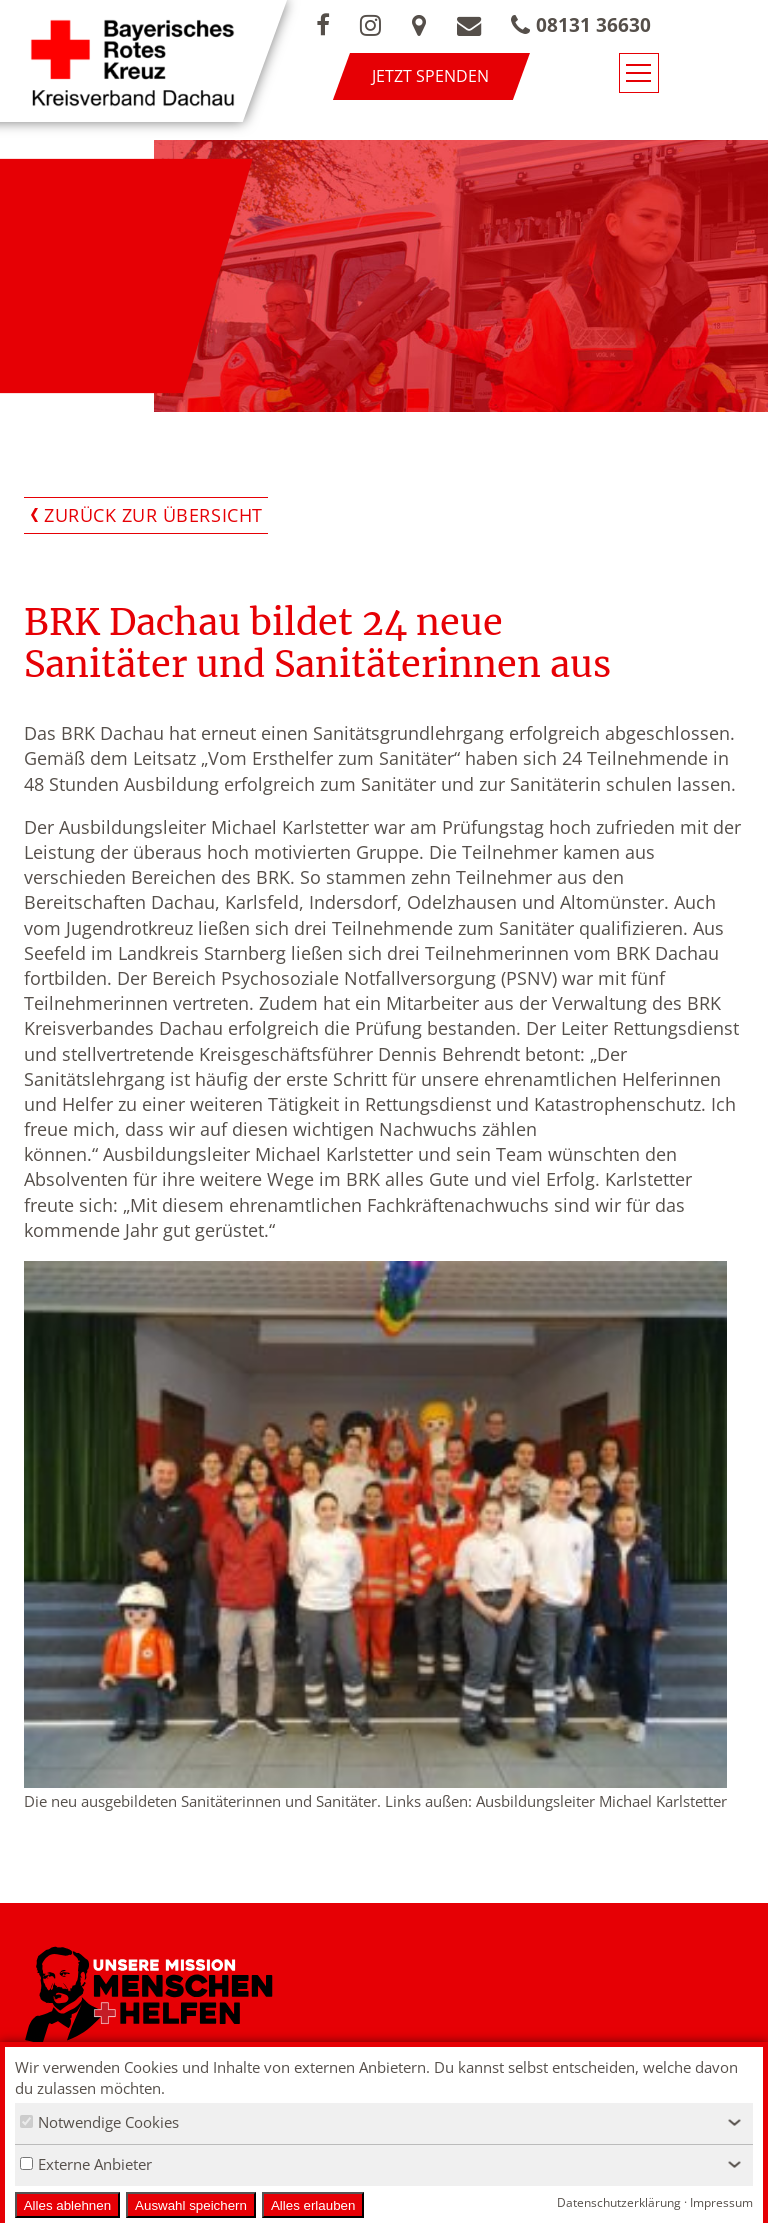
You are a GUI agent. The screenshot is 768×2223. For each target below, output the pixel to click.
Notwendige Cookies (99, 2122)
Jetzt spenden (488, 76)
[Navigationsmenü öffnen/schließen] (725, 78)
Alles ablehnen (67, 2205)
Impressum (721, 2202)
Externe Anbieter (86, 2164)
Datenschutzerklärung (619, 2202)
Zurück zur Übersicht (153, 515)
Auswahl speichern (191, 2205)
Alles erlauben (313, 2205)
